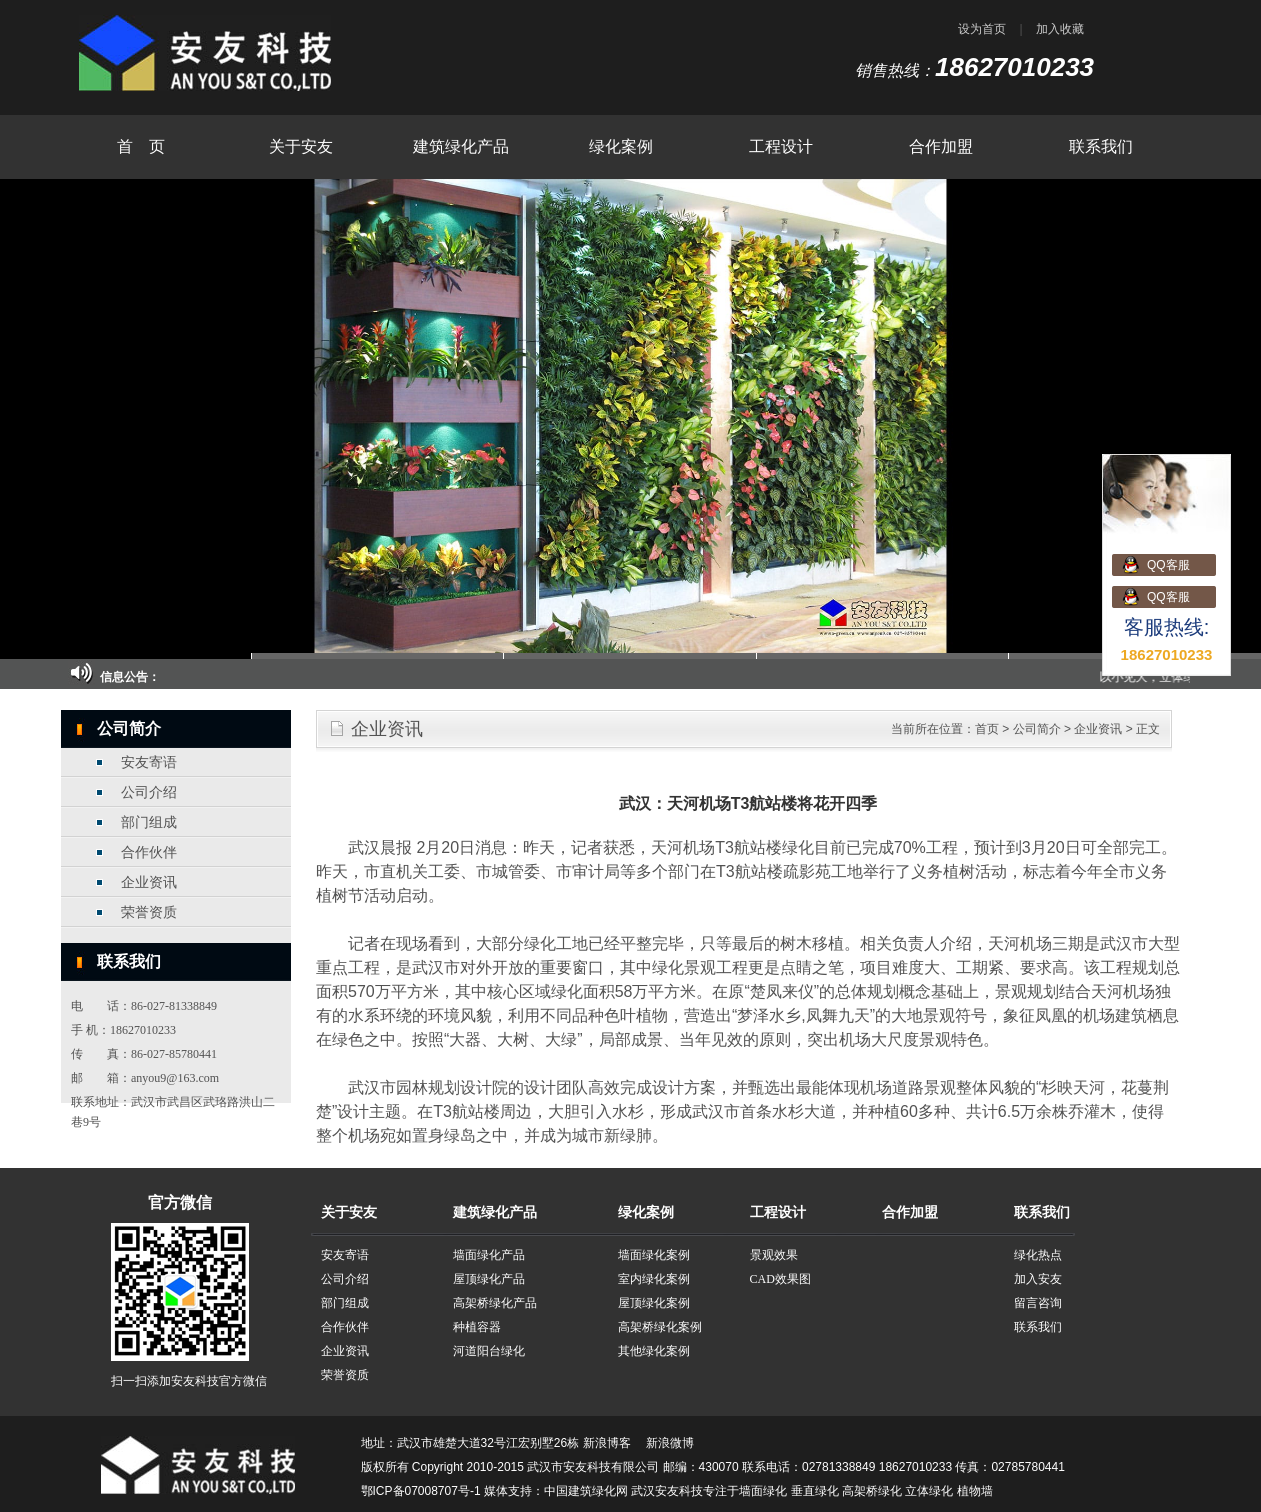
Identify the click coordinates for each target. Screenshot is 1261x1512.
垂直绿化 (815, 1491)
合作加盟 (941, 146)
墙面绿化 (763, 1491)
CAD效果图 (780, 1279)
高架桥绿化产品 (495, 1303)
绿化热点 (1038, 1255)
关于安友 (301, 146)
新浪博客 (607, 1443)
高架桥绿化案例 (660, 1327)
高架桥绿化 (872, 1491)
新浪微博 (670, 1443)
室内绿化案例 (654, 1279)
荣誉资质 (149, 912)
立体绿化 (929, 1491)
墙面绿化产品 (489, 1255)
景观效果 (774, 1255)
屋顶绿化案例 (654, 1303)
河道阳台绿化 (489, 1351)
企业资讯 (149, 882)
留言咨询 (1038, 1303)
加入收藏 (1060, 29)
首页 (987, 729)
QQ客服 (1168, 565)
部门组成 (149, 822)
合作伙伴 (149, 852)
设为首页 (982, 29)
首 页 (141, 146)
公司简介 (1037, 729)
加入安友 (1038, 1279)
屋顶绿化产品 (489, 1279)
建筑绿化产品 (461, 146)
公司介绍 (149, 792)
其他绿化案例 (654, 1351)
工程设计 (781, 146)
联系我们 (1101, 146)
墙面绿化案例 (654, 1255)
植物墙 (975, 1491)
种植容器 (477, 1327)
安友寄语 (149, 762)
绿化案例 (621, 146)
